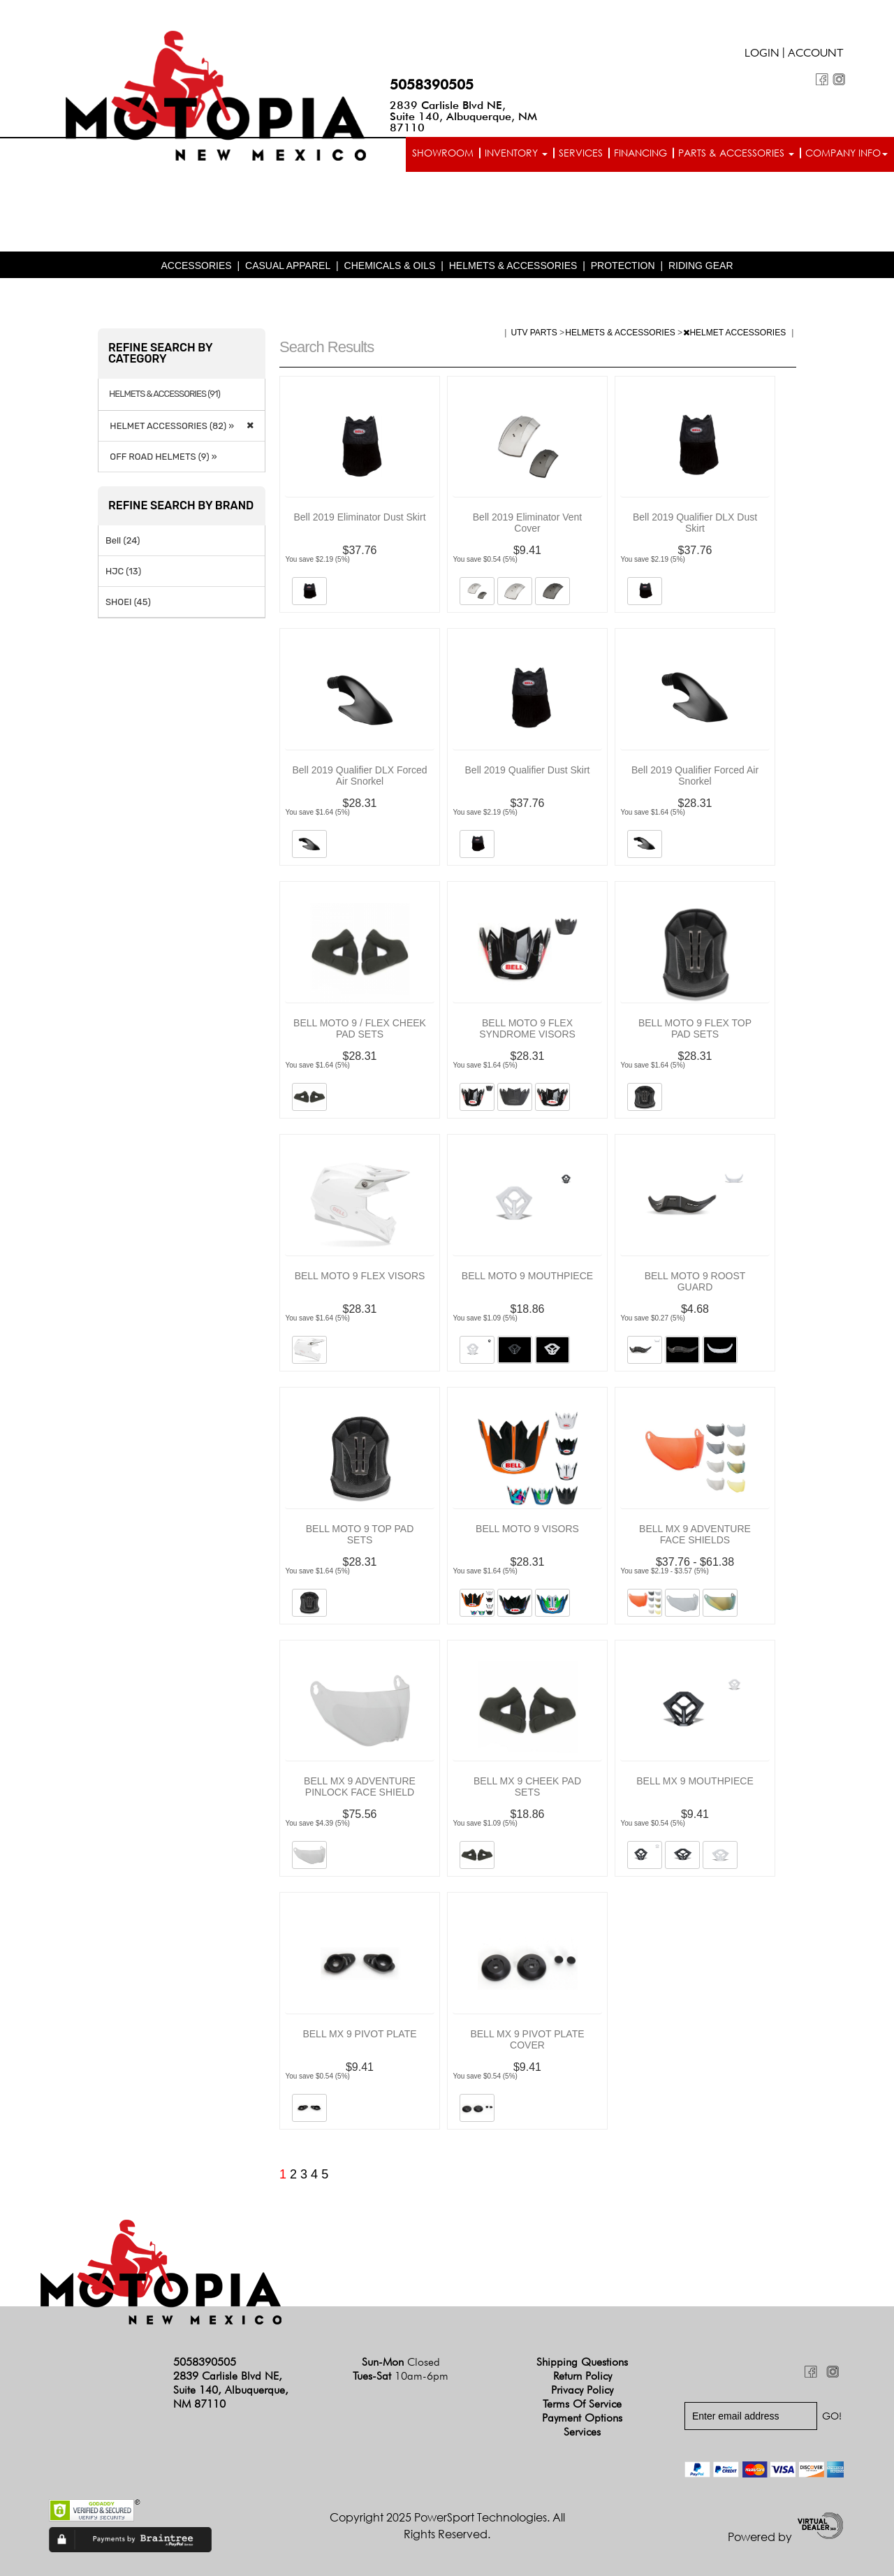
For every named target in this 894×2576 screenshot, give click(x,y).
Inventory (516, 153)
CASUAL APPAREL (287, 265)
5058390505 (432, 85)
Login (762, 54)
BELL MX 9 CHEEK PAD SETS (527, 1786)
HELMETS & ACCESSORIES (513, 265)
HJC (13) (123, 571)
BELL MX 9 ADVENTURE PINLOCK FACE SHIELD (360, 1786)
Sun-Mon (401, 2361)
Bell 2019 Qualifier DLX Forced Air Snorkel (360, 775)
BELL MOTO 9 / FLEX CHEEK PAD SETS (359, 1028)
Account (816, 54)
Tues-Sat (400, 2375)
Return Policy (582, 2375)
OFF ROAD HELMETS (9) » (161, 456)
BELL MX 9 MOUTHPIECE (695, 1781)
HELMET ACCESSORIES (735, 332)
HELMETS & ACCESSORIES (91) (164, 394)
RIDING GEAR (700, 265)
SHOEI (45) (128, 602)
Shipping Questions (582, 2361)
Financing (640, 153)
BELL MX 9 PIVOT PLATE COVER (527, 2039)
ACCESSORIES (196, 265)
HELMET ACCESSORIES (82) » (169, 426)
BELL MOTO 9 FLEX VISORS (360, 1275)
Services (581, 153)
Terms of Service (582, 2403)
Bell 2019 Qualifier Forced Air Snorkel (695, 775)
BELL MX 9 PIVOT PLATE (359, 2033)
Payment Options (582, 2417)
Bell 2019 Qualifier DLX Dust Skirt (695, 522)
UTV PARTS (535, 332)
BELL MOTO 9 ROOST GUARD (695, 1281)
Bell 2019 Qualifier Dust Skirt (527, 770)
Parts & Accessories (736, 153)
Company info (846, 153)
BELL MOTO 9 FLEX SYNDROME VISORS (527, 1028)
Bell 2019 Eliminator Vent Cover (527, 522)
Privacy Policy (582, 2389)
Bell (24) (122, 540)
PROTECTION (623, 265)
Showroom (443, 153)
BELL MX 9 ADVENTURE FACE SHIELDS (695, 1534)
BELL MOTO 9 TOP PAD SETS (360, 1534)
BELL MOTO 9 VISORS (527, 1528)
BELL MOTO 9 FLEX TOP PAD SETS (695, 1028)
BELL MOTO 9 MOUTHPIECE (527, 1275)
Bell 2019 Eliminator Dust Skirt (359, 517)
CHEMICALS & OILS (390, 265)
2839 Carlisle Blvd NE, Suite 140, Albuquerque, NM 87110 (463, 116)
